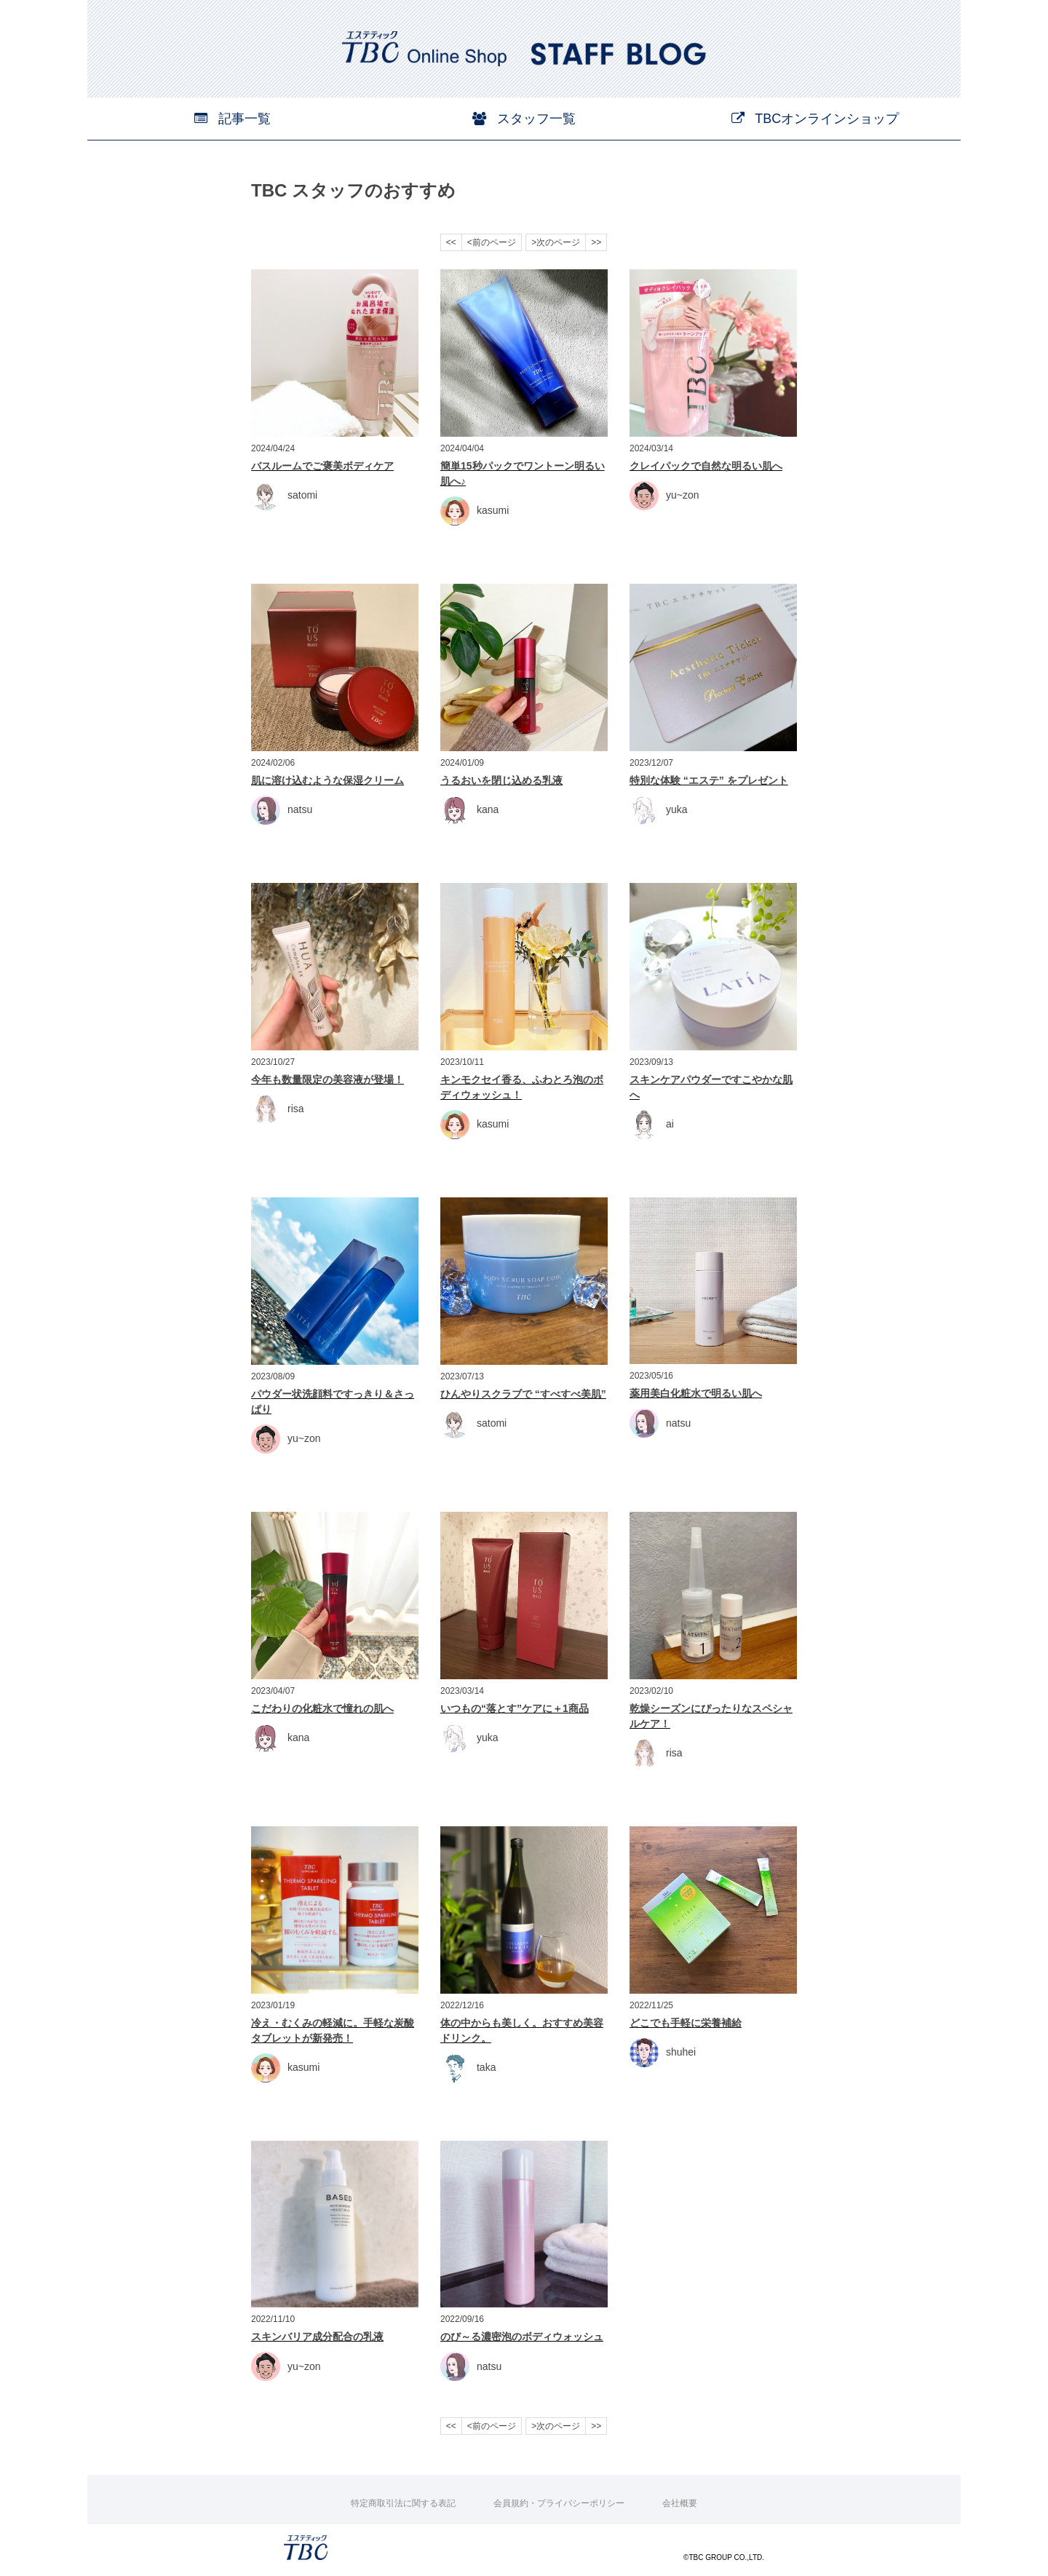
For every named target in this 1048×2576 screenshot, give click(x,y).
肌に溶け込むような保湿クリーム (327, 780)
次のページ (558, 242)
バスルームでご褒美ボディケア (322, 466)
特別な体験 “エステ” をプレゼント (709, 780)
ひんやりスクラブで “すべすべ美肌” (523, 1394)
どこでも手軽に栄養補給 (686, 2023)
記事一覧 (232, 118)
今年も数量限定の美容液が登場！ (327, 1079)
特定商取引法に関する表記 (403, 2503)
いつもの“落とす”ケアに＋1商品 (514, 1708)
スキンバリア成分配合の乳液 (317, 2336)
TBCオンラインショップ (815, 118)
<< (451, 242)
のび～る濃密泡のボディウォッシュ (521, 2336)
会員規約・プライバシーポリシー (558, 2503)
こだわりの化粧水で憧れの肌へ (322, 1708)
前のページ (494, 242)
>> (596, 242)
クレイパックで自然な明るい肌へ (706, 466)
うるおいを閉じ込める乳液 (501, 780)
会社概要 (679, 2503)
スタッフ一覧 (524, 118)
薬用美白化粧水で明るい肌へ (696, 1393)
